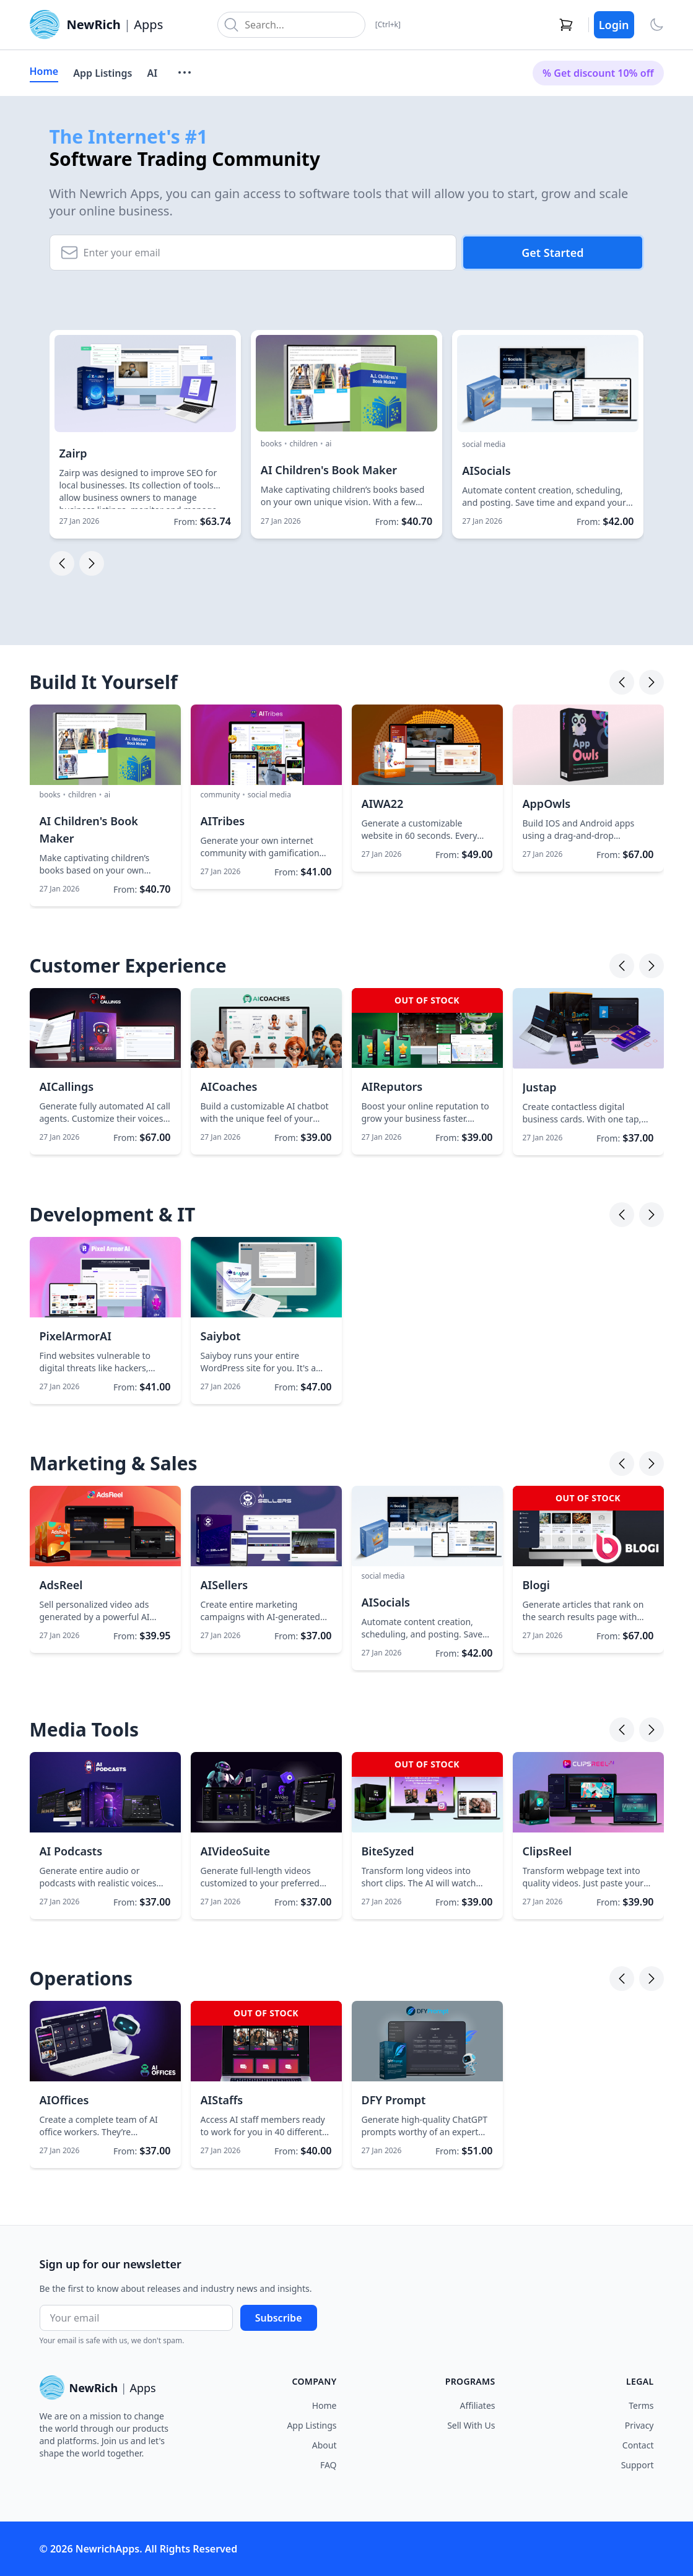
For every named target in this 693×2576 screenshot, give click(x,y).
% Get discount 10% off (598, 73)
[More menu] (184, 72)
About (324, 2445)
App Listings (102, 73)
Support (637, 2465)
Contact (638, 2445)
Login (614, 24)
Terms (641, 2405)
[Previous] (621, 682)
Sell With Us (471, 2425)
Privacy (639, 2425)
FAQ (328, 2465)
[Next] (651, 682)
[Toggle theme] (656, 24)
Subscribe (278, 2318)
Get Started (552, 252)
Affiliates (477, 2405)
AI (152, 73)
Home (44, 71)
